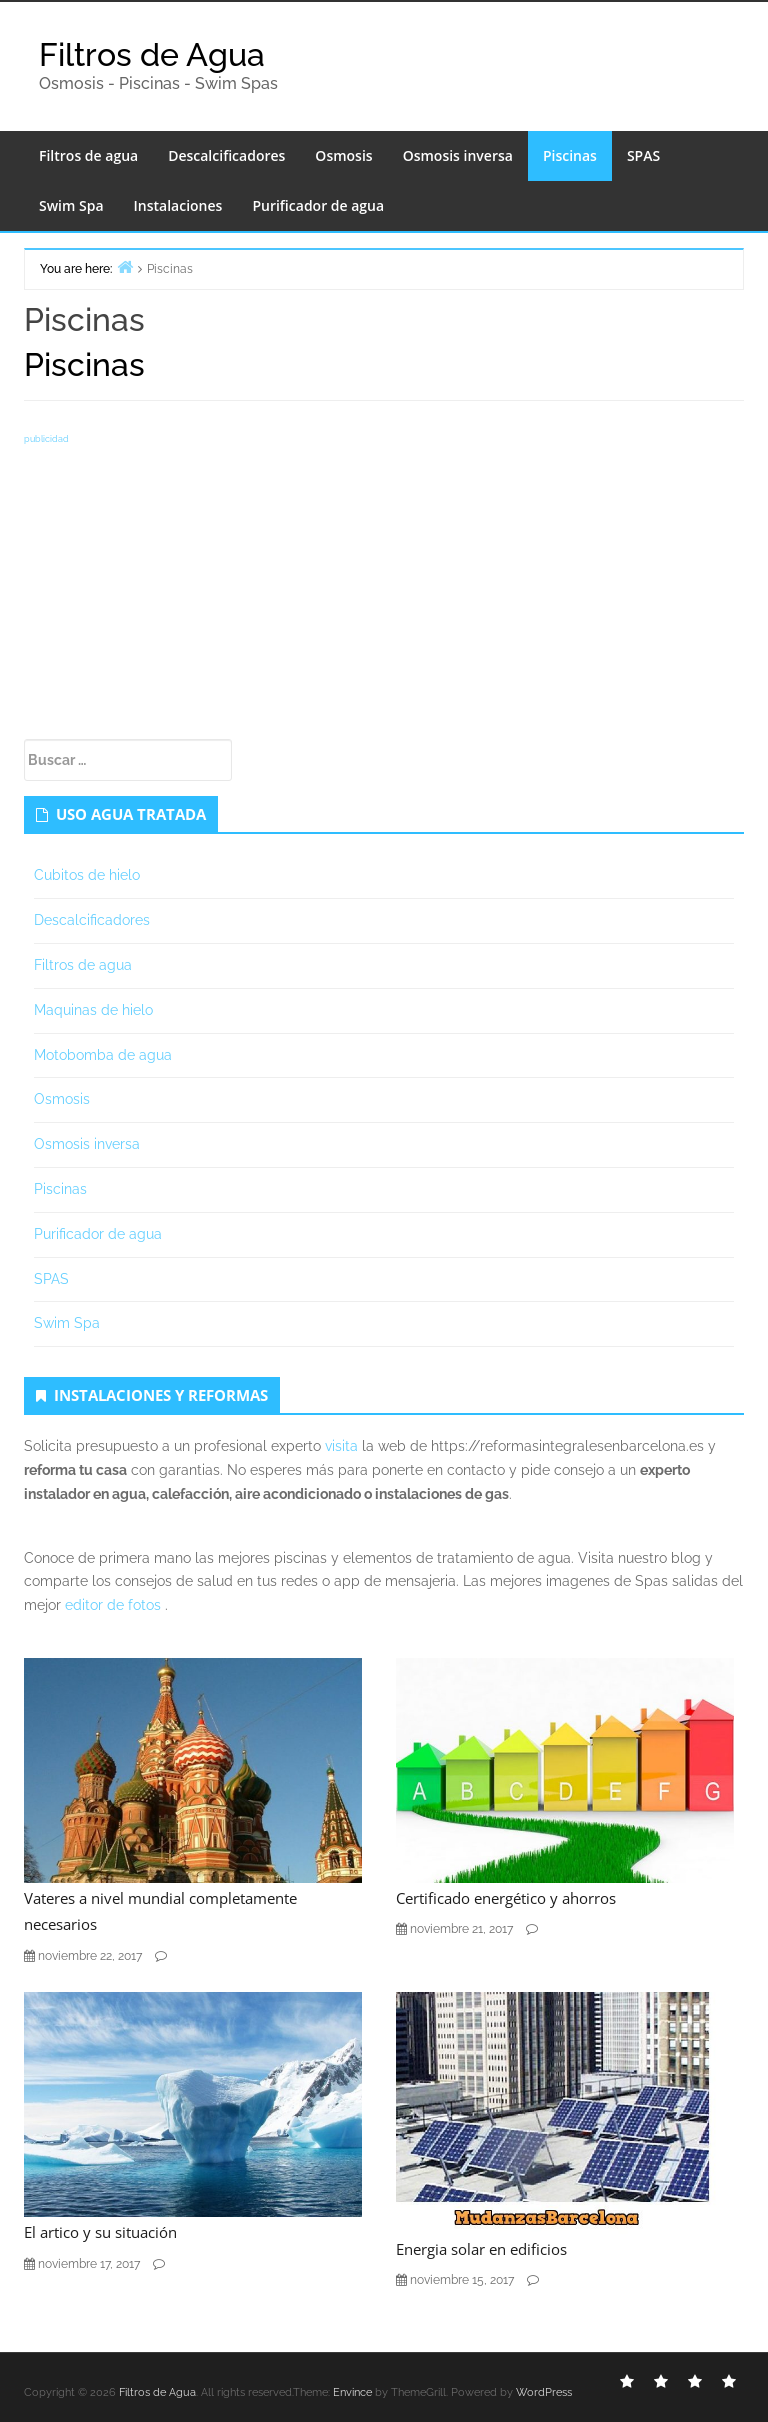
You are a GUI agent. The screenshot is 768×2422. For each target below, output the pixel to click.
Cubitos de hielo (87, 875)
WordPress (544, 2392)
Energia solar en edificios (481, 2249)
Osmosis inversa (458, 155)
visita (341, 1446)
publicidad (46, 439)
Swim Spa (71, 205)
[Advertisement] (384, 589)
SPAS (643, 155)
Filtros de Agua (152, 54)
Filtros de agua (88, 155)
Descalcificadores (226, 155)
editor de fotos (113, 1605)
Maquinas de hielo (93, 1010)
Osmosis (343, 155)
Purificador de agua (318, 205)
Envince (352, 2392)
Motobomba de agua (103, 1055)
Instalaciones (178, 205)
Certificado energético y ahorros (506, 1898)
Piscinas (570, 155)
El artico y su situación (100, 2232)
